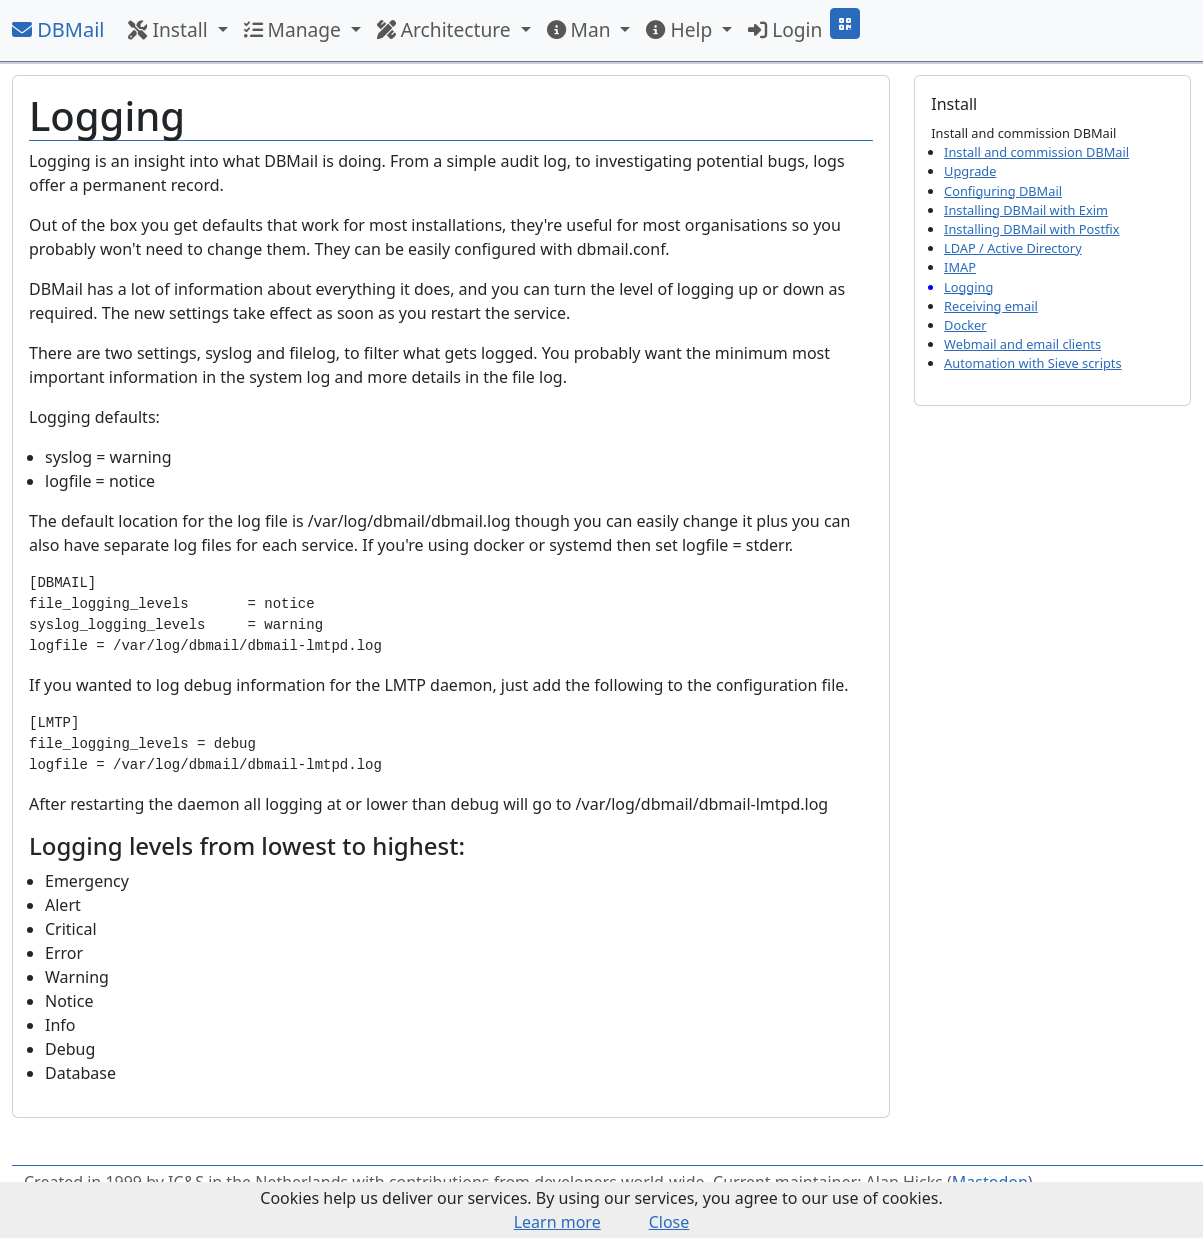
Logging (968, 287)
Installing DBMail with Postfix (1031, 229)
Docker (965, 325)
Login (785, 29)
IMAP (960, 267)
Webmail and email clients (1022, 344)
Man (581, 29)
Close (669, 1222)
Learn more (557, 1222)
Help (681, 29)
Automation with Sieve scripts (1033, 363)
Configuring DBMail (1003, 191)
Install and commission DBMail (1036, 152)
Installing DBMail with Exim (1026, 210)
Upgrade (970, 171)
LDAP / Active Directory (1013, 248)
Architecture (446, 29)
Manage (295, 29)
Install (170, 29)
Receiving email (991, 306)
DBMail (58, 29)
